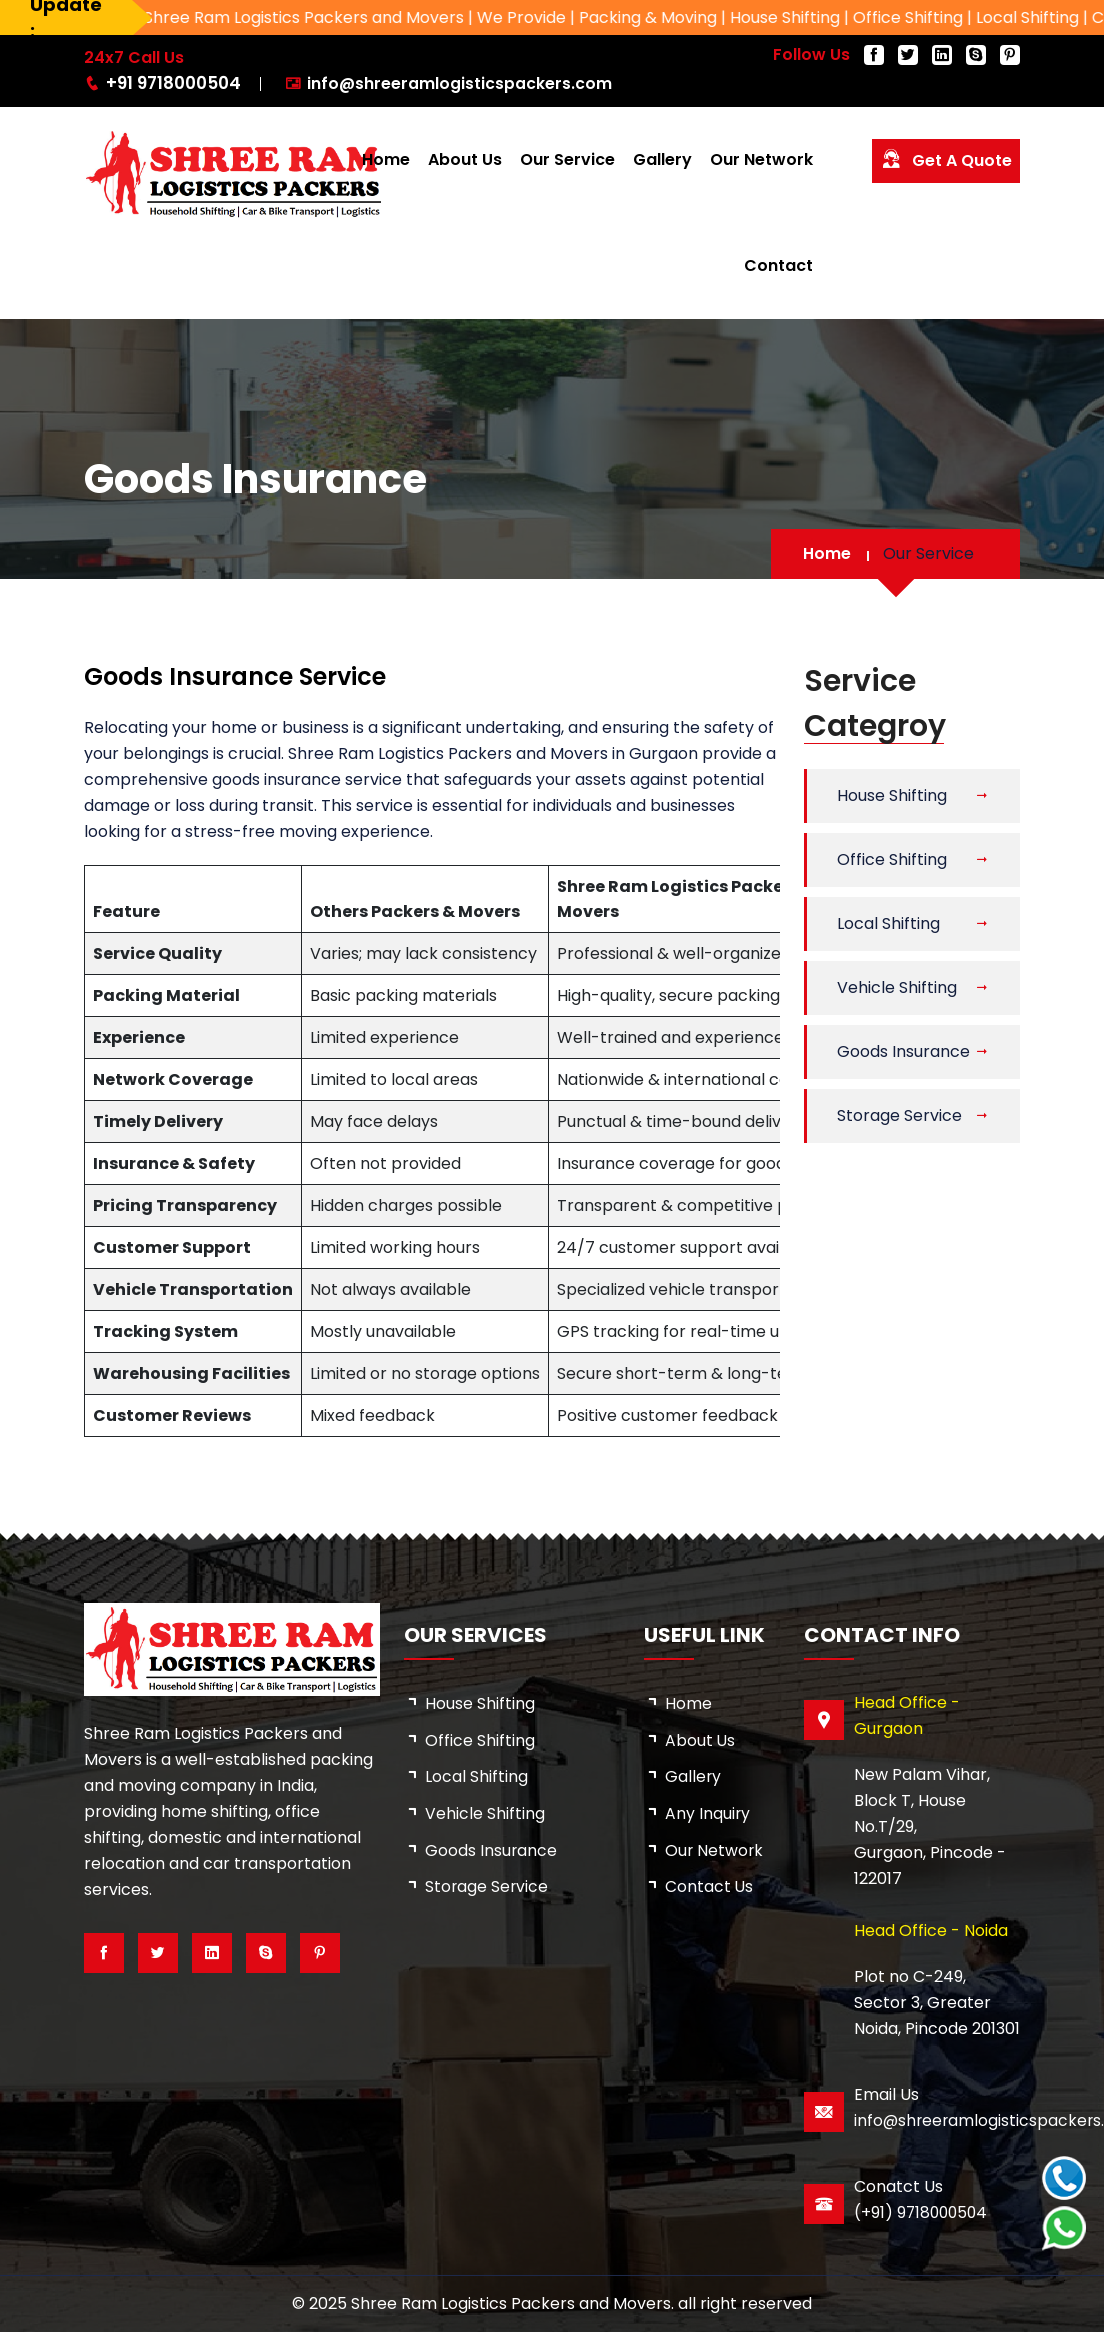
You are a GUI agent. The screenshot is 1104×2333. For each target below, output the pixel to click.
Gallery (662, 159)
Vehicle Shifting (897, 987)
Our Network (761, 159)
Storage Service (899, 1115)
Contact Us (709, 1888)
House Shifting (892, 795)
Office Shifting (892, 859)
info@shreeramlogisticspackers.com (456, 83)
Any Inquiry (708, 1814)
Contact (778, 265)
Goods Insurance (903, 1051)
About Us (465, 159)
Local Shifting (888, 923)
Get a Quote (946, 159)
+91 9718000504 (171, 83)
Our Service (567, 159)
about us (700, 1740)
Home (386, 159)
